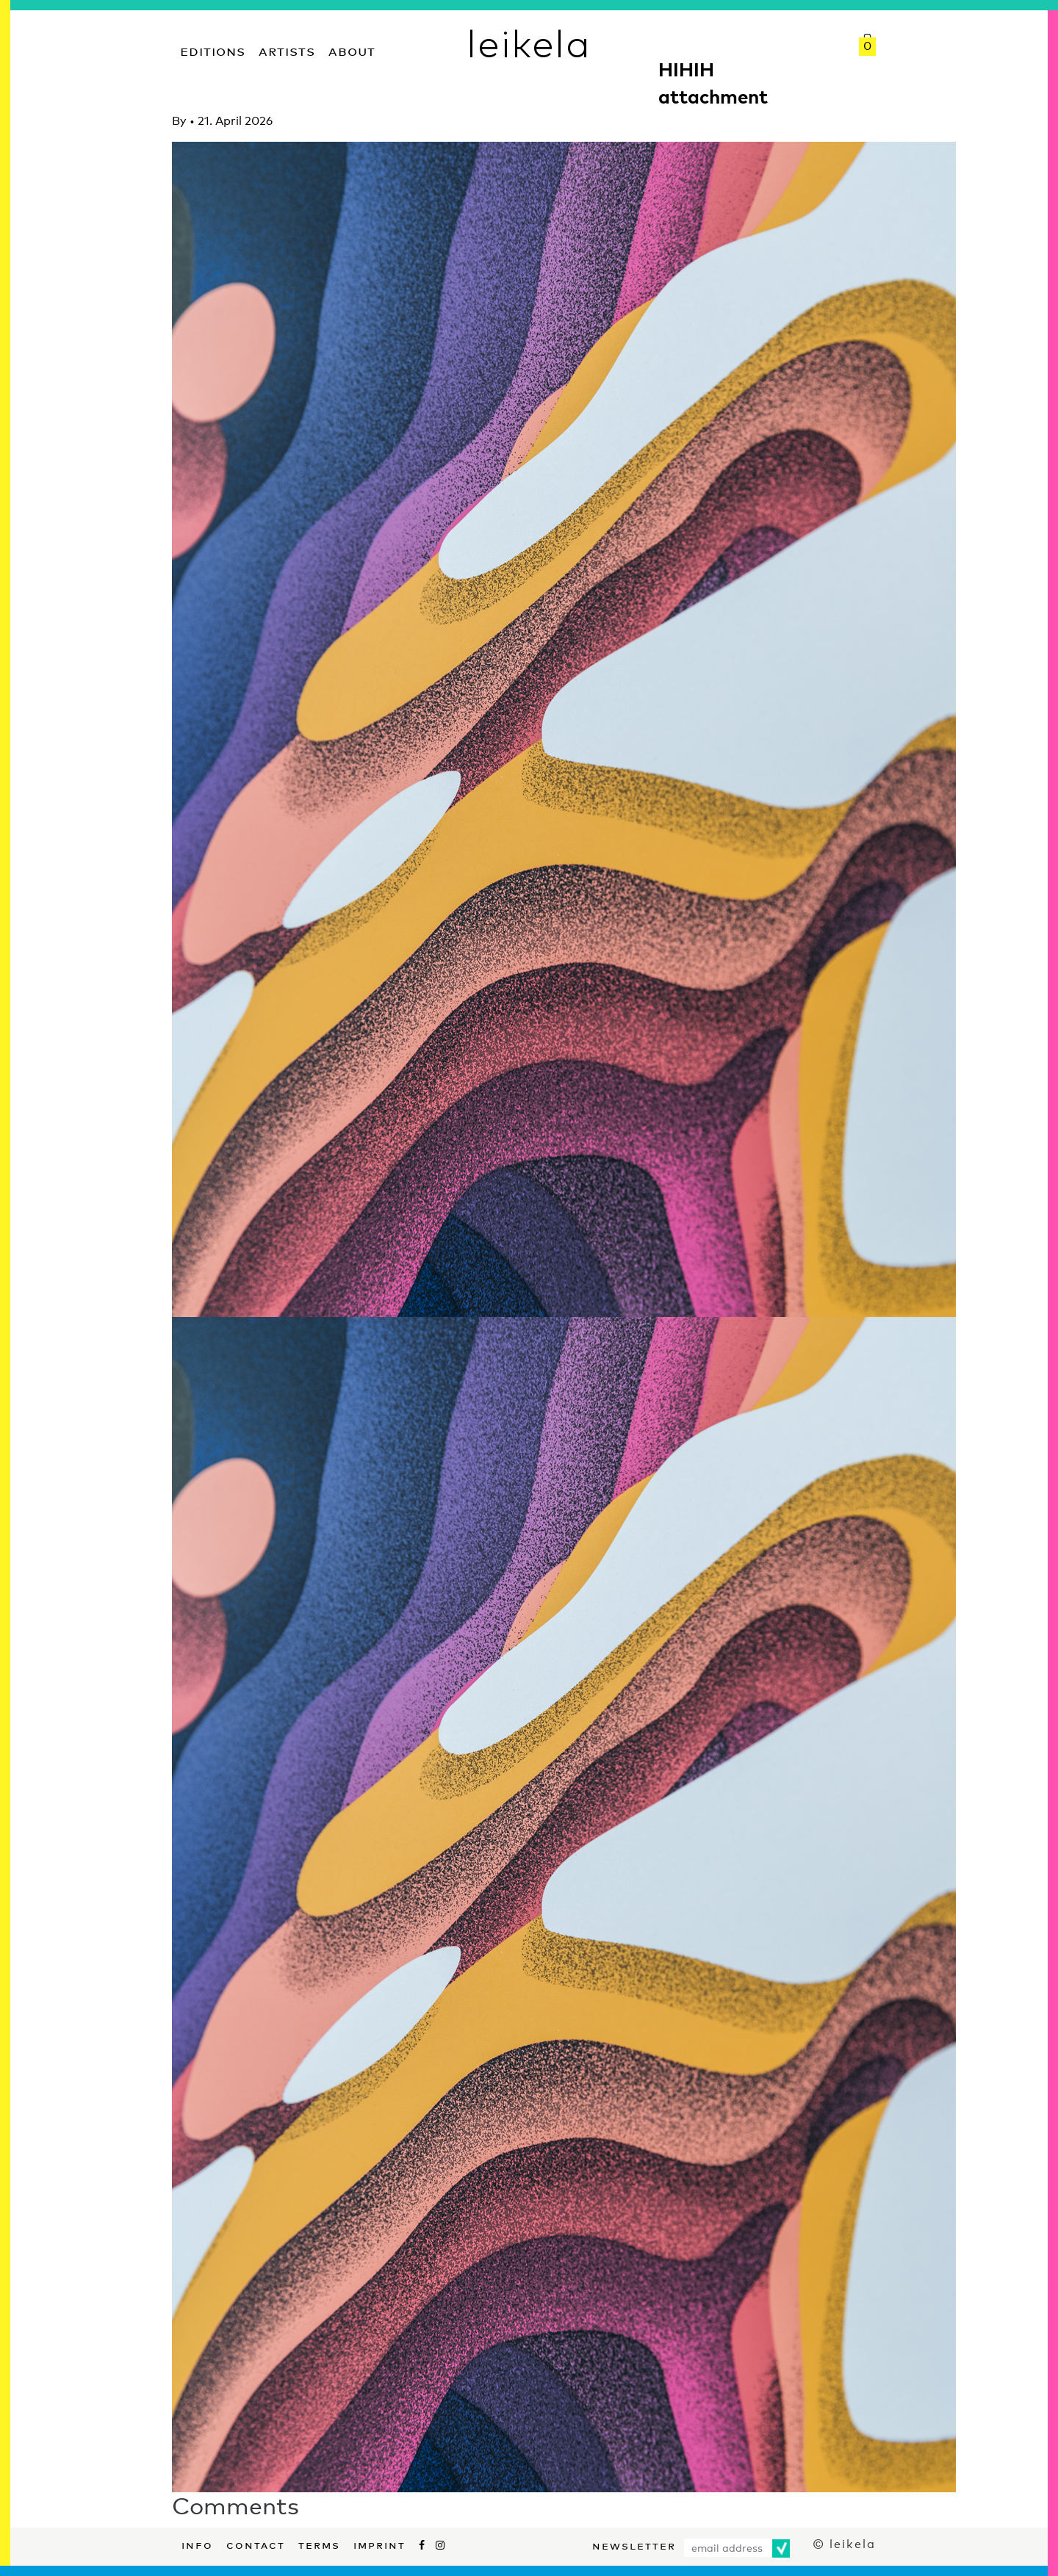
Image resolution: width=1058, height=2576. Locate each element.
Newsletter (634, 2544)
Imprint (379, 2544)
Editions (212, 49)
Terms (319, 2544)
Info (197, 2544)
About (351, 49)
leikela (529, 42)
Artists (287, 49)
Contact (255, 2544)
